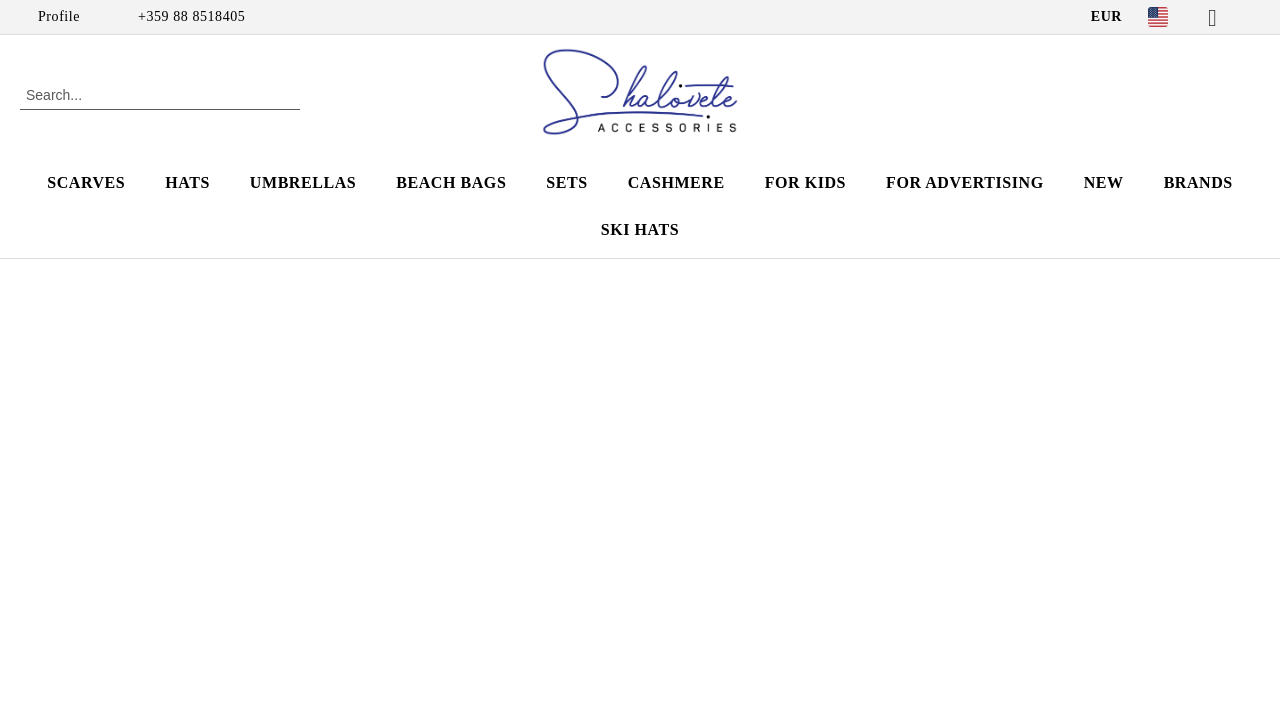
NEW (1104, 182)
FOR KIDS (805, 182)
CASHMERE (676, 182)
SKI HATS (640, 229)
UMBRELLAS (303, 182)
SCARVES (86, 182)
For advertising (965, 182)
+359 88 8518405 (191, 16)
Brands (1198, 182)
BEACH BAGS (451, 182)
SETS (566, 182)
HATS (187, 182)
